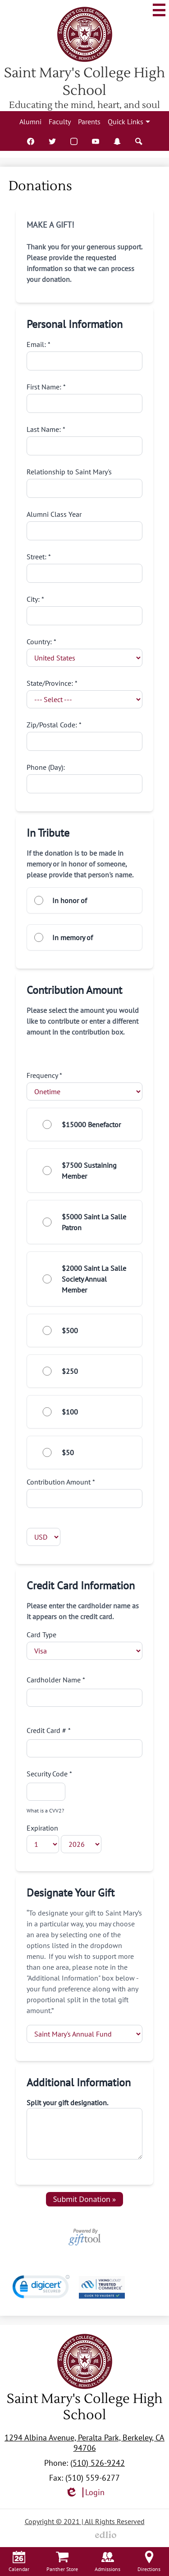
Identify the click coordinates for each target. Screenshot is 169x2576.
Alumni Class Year (85, 525)
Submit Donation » (84, 2199)
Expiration (64, 1838)
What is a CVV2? (45, 1810)
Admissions (107, 2561)
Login (85, 2492)
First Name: (85, 397)
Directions (148, 2561)
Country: (85, 652)
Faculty (60, 121)
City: (85, 610)
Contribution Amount (85, 1492)
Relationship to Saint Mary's (85, 482)
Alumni (30, 121)
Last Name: (85, 440)
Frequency (85, 1086)
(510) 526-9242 (97, 2463)
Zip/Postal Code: (85, 735)
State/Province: (85, 693)
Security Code (49, 1791)
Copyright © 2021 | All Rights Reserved (85, 2521)
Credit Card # (85, 1741)
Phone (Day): (85, 778)
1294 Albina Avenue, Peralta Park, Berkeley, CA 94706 (84, 2442)
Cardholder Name (85, 1691)
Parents (89, 121)
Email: (85, 355)
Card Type (85, 1645)
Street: (85, 567)
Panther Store (62, 2561)
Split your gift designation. (67, 2102)
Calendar (19, 2561)
